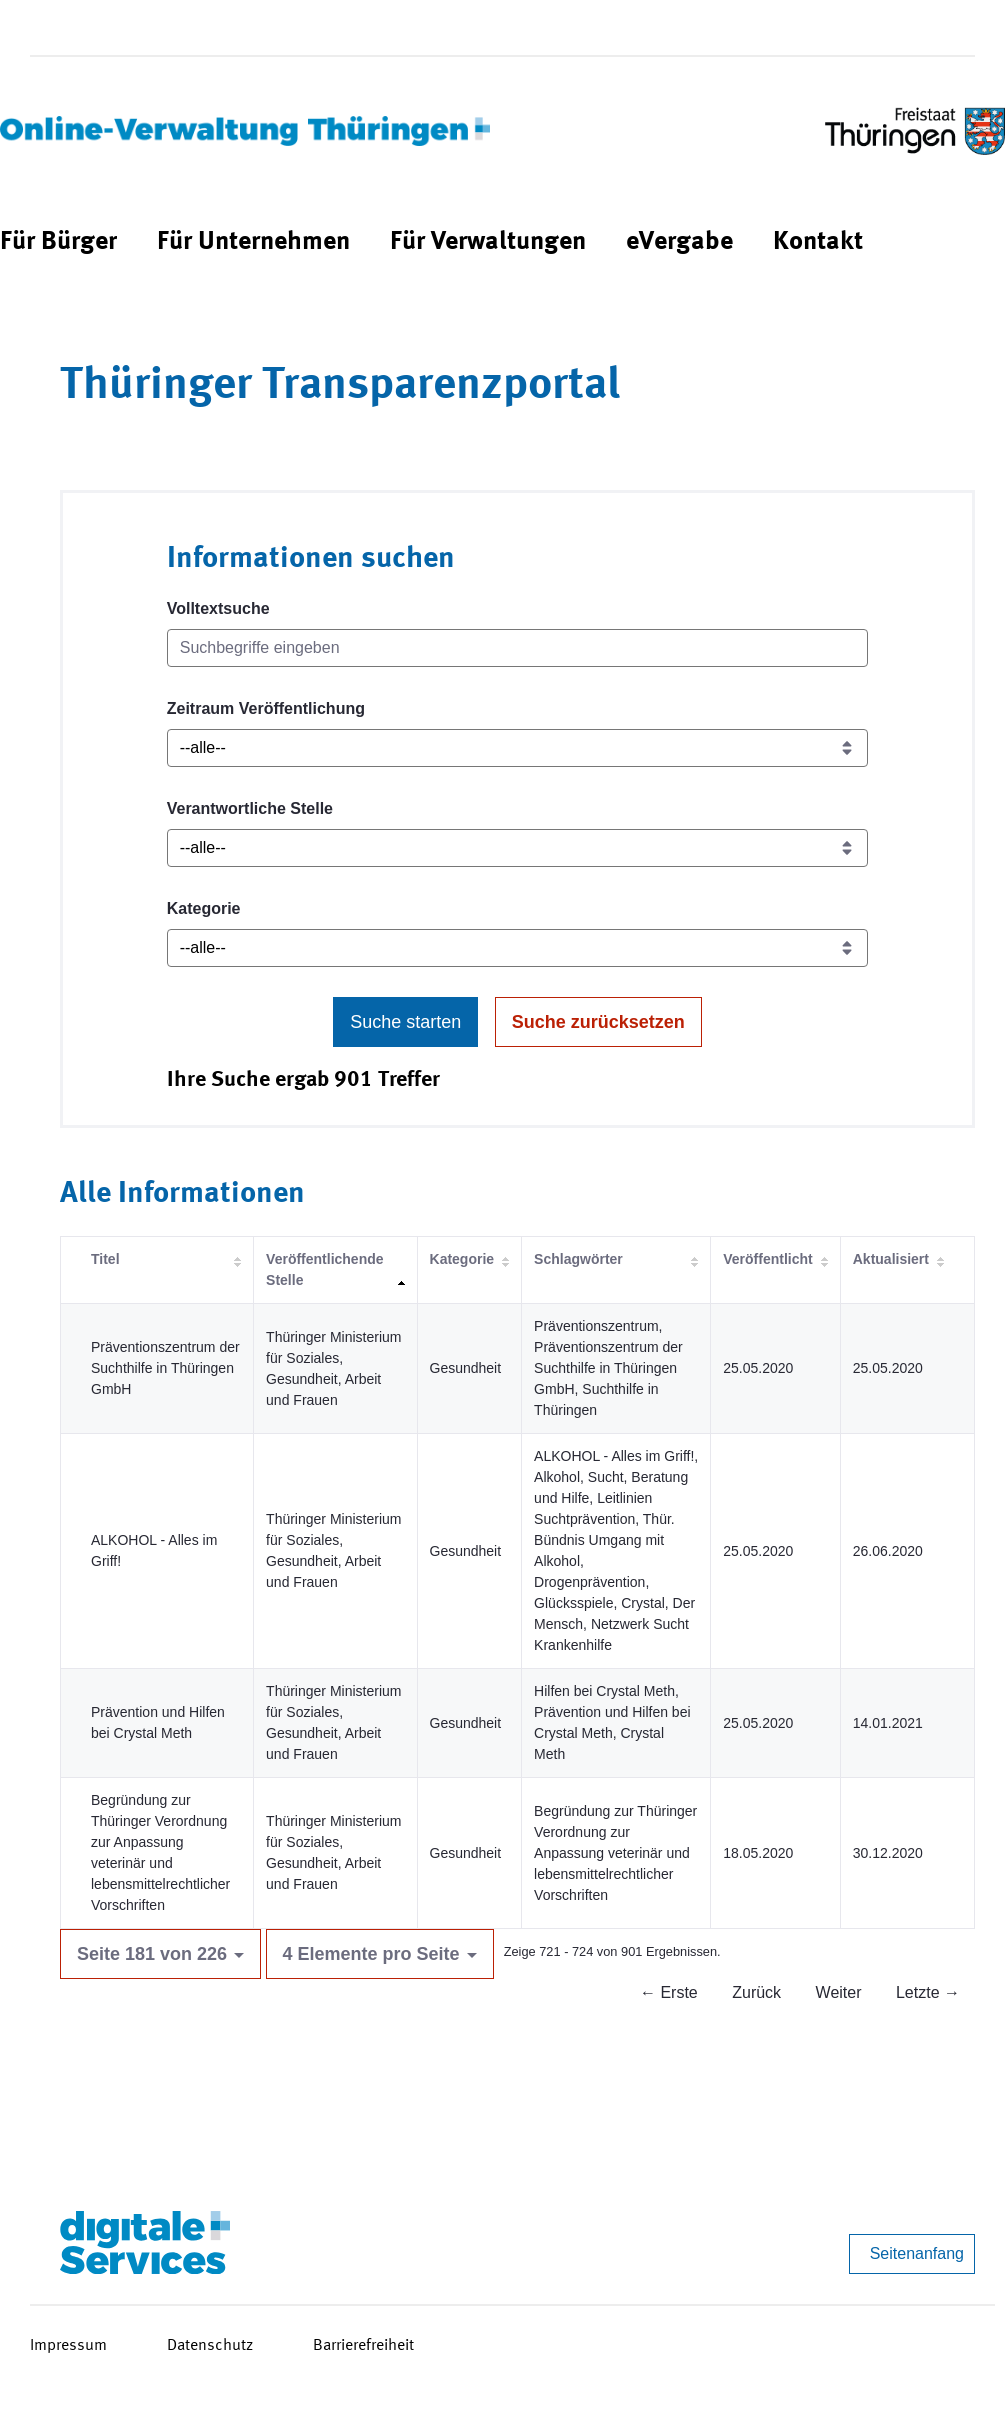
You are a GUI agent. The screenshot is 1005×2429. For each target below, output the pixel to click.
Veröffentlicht (767, 1259)
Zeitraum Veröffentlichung (266, 708)
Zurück (756, 1992)
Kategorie (204, 908)
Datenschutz (210, 2346)
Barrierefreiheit (363, 2346)
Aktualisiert (891, 1259)
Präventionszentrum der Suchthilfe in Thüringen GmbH (165, 1368)
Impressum (68, 2346)
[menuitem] (58, 242)
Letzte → (928, 1992)
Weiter (839, 1992)
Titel (105, 1259)
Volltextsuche (218, 608)
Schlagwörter (578, 1259)
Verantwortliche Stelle (250, 808)
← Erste (669, 1992)
